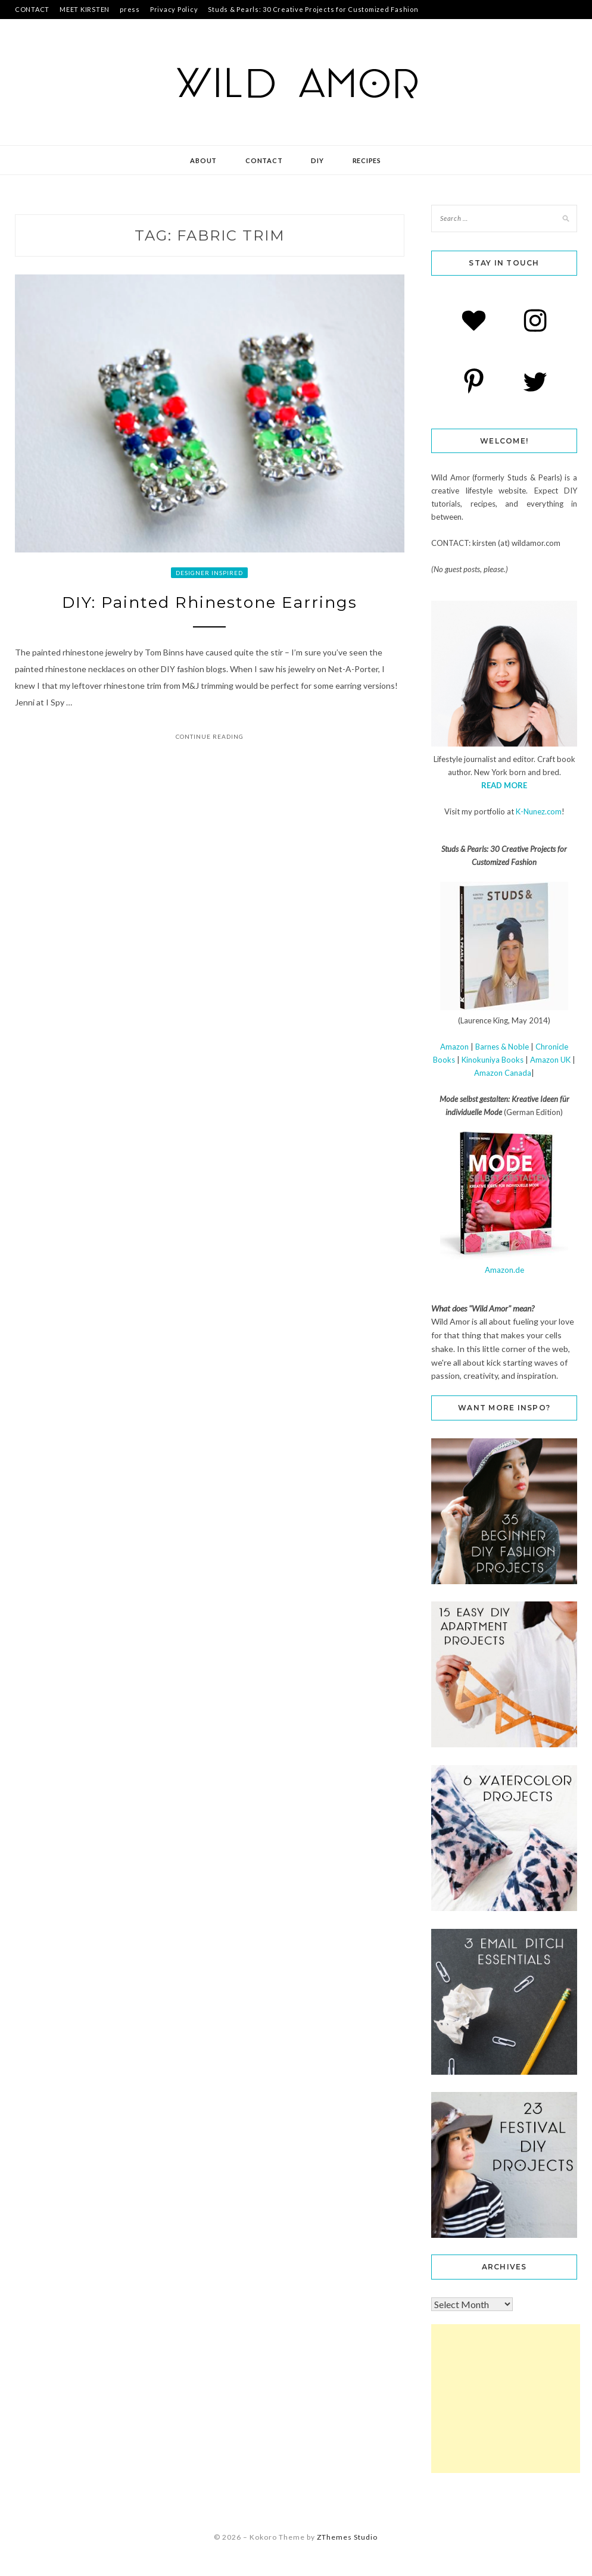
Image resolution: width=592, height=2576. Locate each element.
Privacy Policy (174, 9)
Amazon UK (550, 1059)
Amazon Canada (502, 1073)
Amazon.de (504, 1270)
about (203, 160)
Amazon (454, 1046)
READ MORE (504, 785)
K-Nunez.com (539, 811)
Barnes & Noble (502, 1046)
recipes (367, 160)
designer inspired (209, 572)
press (130, 9)
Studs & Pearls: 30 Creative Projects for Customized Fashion (313, 9)
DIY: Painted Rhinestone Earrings (209, 602)
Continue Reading (210, 736)
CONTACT (32, 9)
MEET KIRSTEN (85, 9)
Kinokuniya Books (493, 1059)
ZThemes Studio (347, 2537)
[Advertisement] (505, 2398)
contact (263, 160)
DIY (317, 160)
